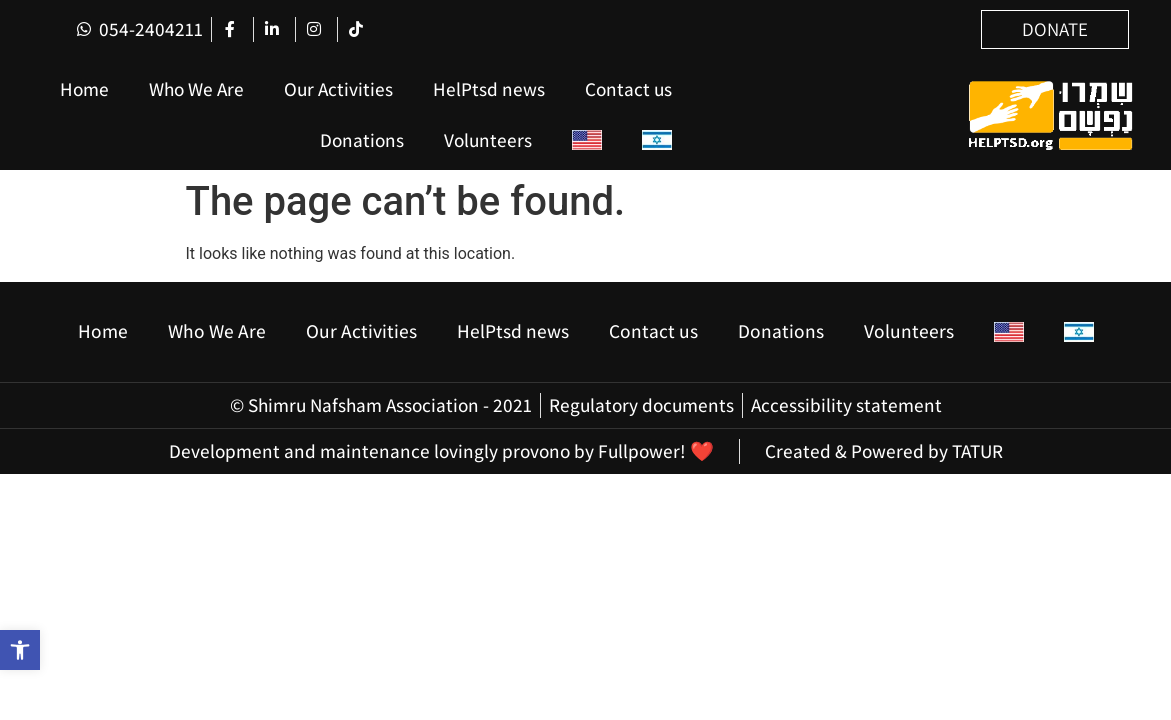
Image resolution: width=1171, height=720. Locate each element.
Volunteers (488, 140)
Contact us (628, 89)
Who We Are (196, 89)
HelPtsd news (489, 89)
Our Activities (338, 89)
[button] (20, 650)
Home (84, 89)
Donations (362, 140)
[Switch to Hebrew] (657, 140)
